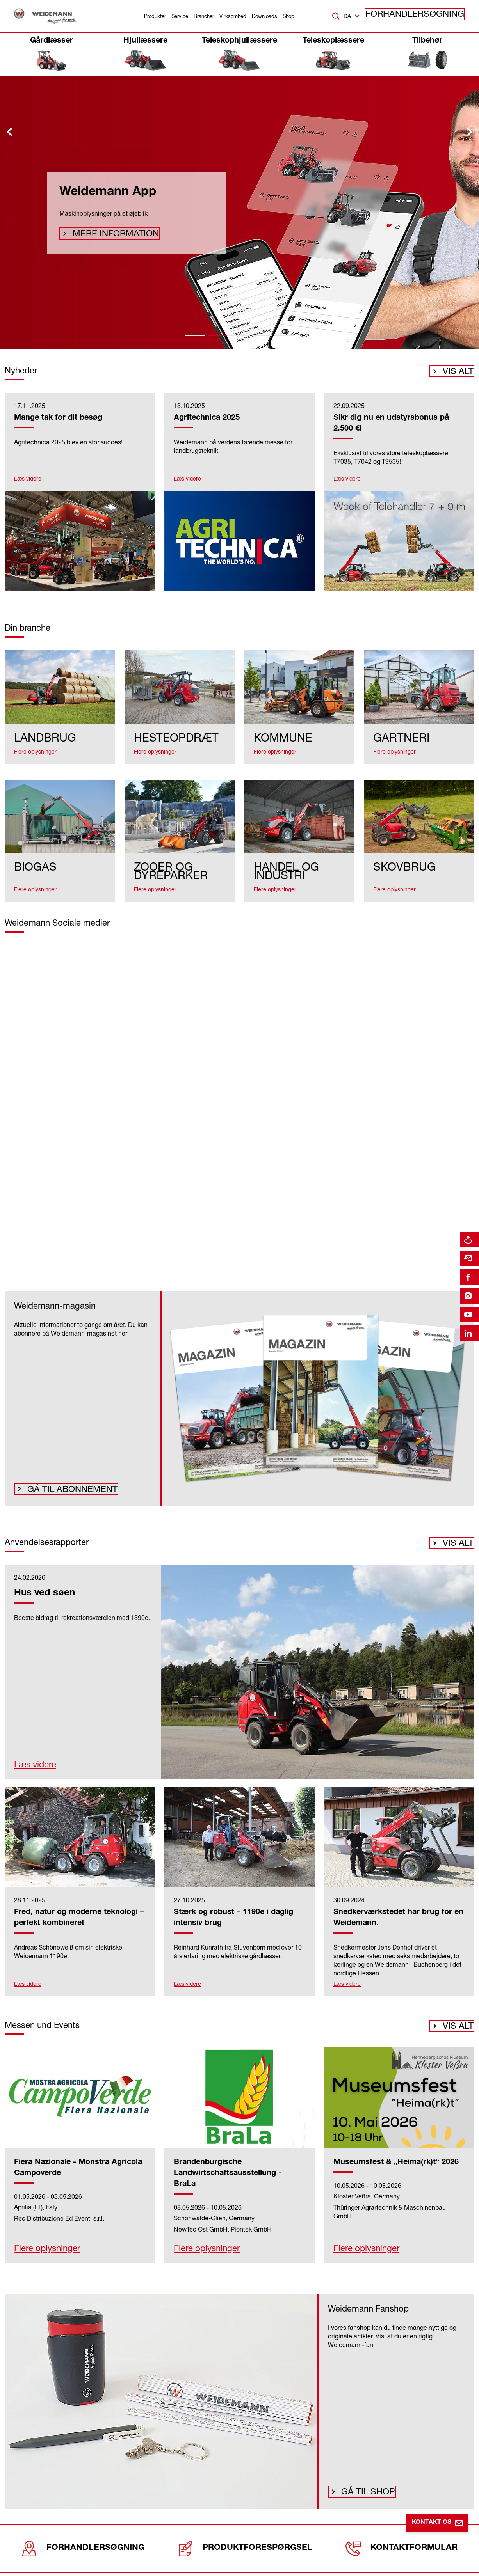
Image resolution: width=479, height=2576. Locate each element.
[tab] (195, 335)
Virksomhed (232, 16)
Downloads (264, 16)
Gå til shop (364, 2483)
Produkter (155, 16)
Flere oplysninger (35, 2243)
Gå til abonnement (62, 1481)
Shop (288, 16)
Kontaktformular (399, 2538)
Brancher (204, 16)
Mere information (106, 234)
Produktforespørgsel (242, 2538)
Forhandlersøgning (427, 16)
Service (179, 16)
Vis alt (458, 373)
